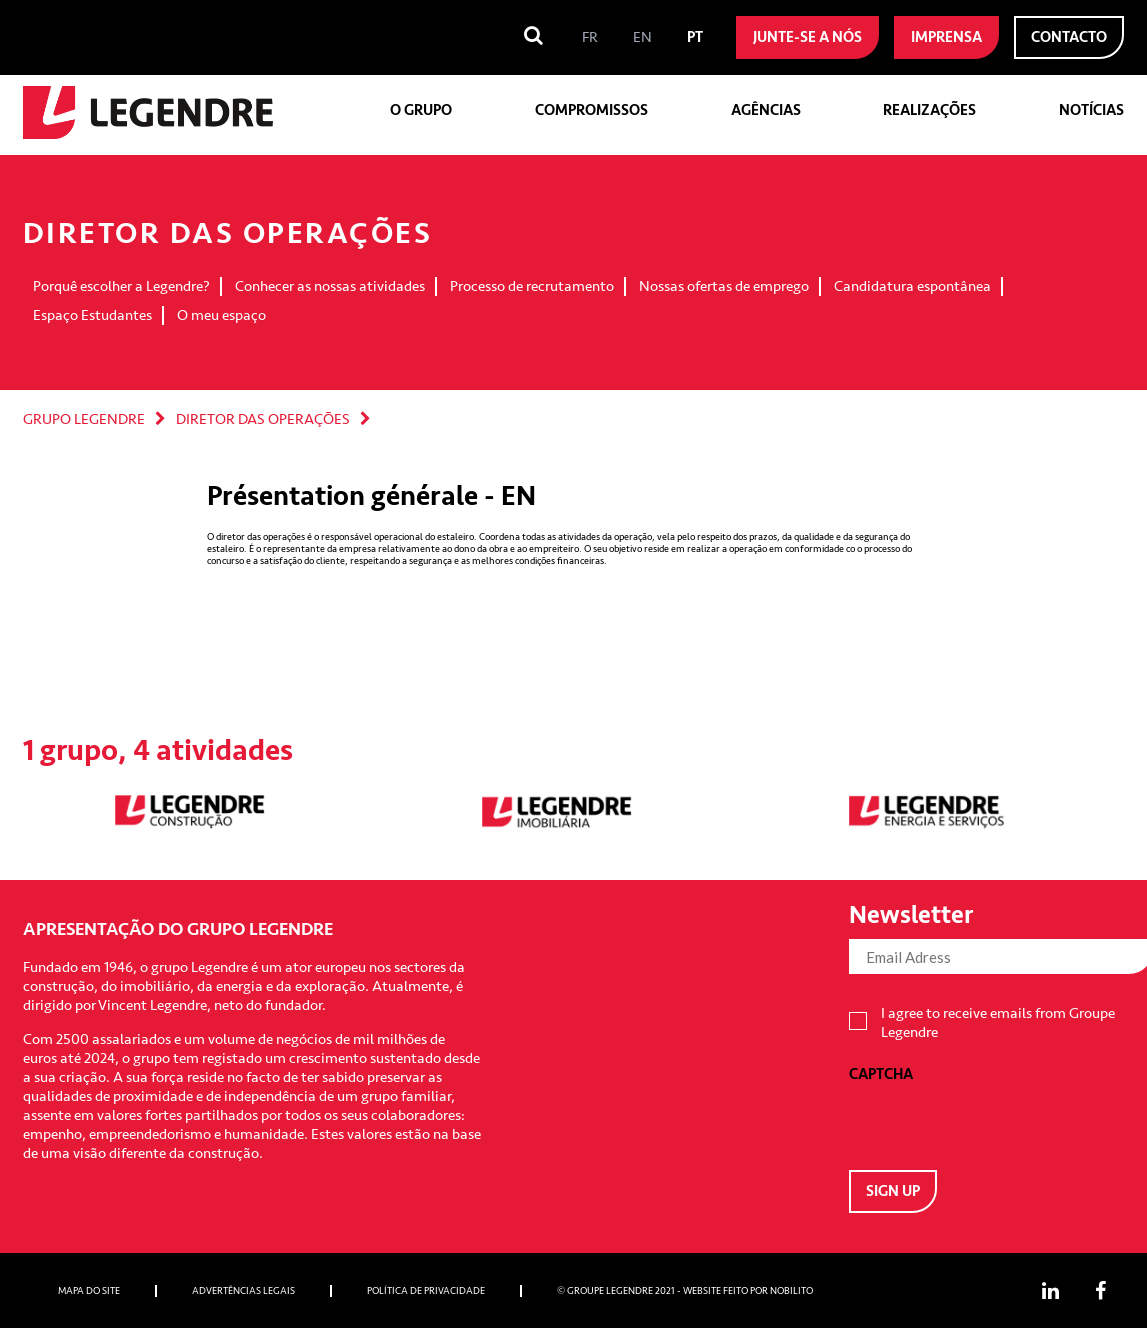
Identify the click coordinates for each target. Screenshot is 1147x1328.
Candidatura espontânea (912, 286)
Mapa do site (89, 1291)
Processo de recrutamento (532, 286)
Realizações (929, 110)
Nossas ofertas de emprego (724, 286)
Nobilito (791, 1291)
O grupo (421, 110)
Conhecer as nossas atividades (330, 286)
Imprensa (946, 37)
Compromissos (591, 110)
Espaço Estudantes (92, 315)
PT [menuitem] (695, 37)
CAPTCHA (881, 1074)
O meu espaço (221, 315)
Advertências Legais (243, 1291)
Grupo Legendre (84, 419)
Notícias (1091, 110)
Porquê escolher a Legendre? (121, 286)
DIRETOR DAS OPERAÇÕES (263, 419)
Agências (766, 110)
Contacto (1069, 37)
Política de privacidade (426, 1291)
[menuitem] (590, 37)
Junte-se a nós (807, 37)
